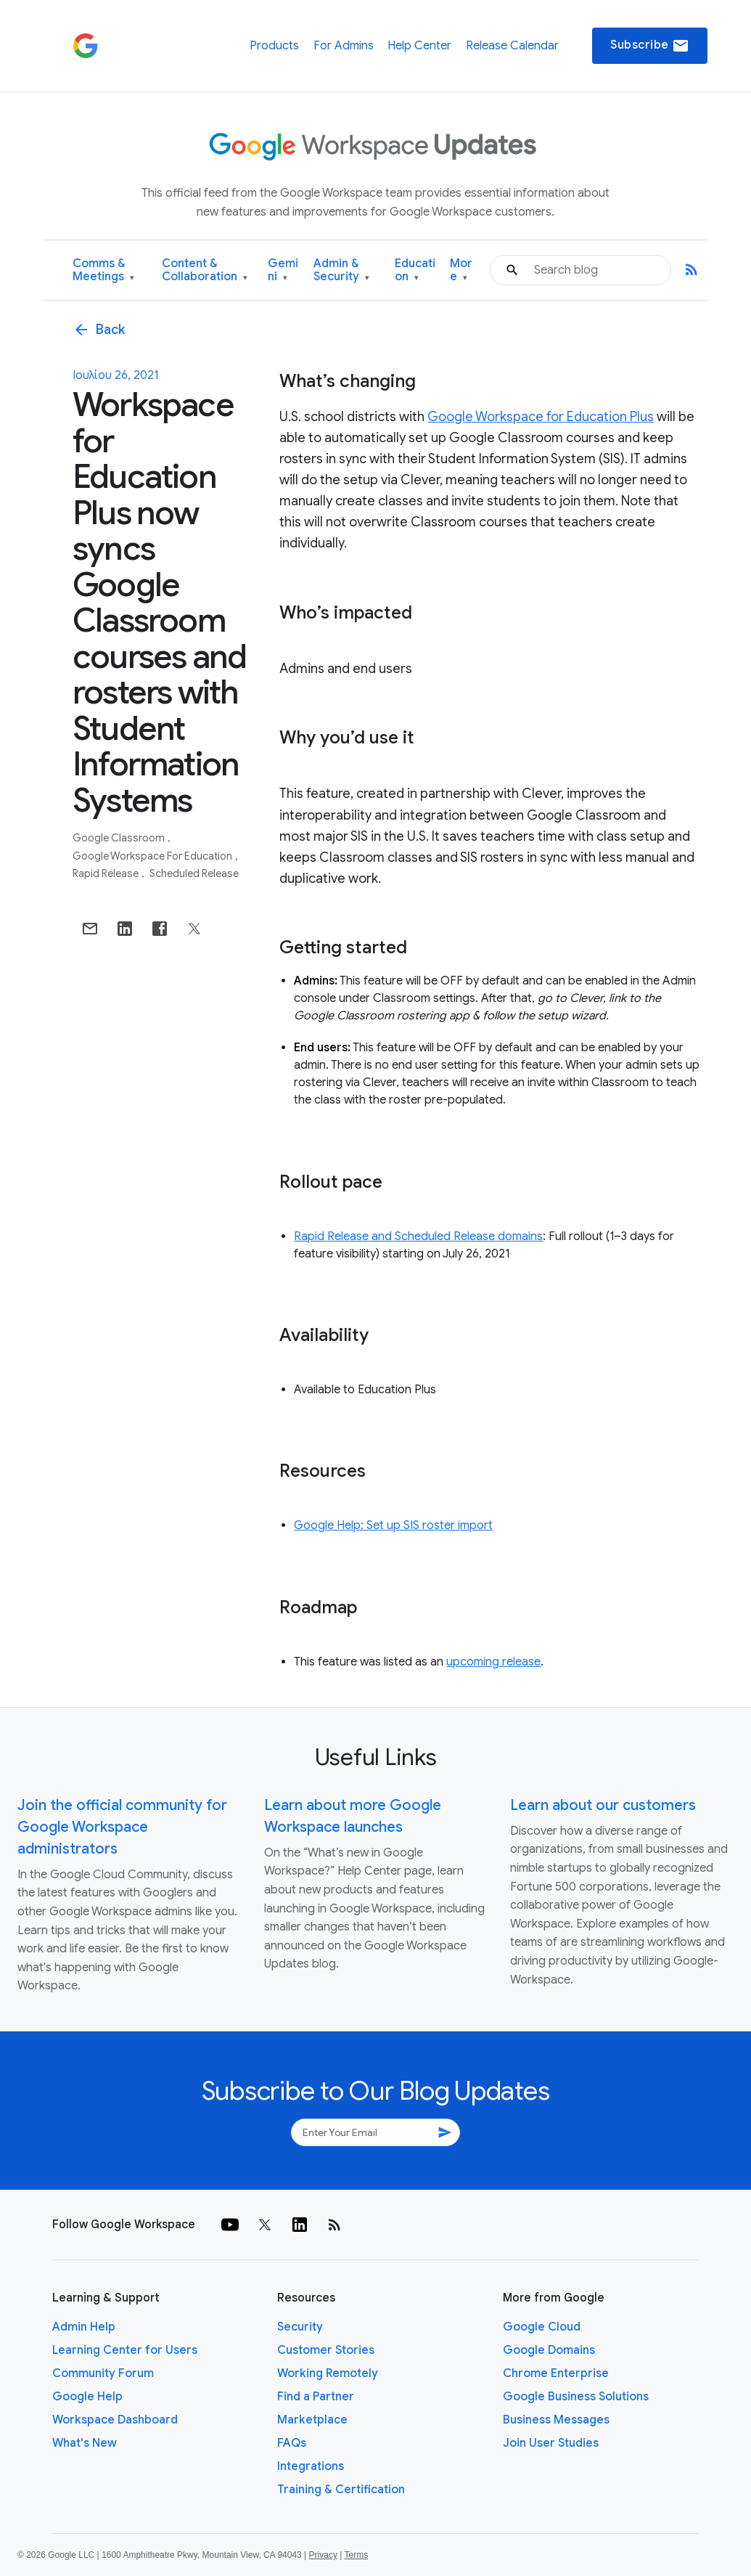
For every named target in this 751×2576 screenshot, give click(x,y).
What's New (84, 2443)
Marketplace (312, 2420)
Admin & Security (341, 270)
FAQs (291, 2443)
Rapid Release (107, 873)
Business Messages (556, 2420)
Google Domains (549, 2350)
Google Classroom (120, 837)
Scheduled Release (194, 873)
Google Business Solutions (576, 2396)
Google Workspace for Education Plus (540, 417)
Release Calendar (512, 45)
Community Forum (103, 2373)
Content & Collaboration (204, 270)
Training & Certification (341, 2489)
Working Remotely (327, 2373)
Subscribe (649, 45)
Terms (356, 2555)
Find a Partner (315, 2396)
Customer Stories (325, 2350)
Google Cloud (541, 2327)
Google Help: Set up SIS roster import (393, 1525)
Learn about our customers (603, 1805)
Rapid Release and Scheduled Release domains (418, 1236)
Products (274, 45)
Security (300, 2327)
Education (415, 270)
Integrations (310, 2466)
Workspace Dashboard (115, 2420)
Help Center (419, 45)
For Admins (343, 45)
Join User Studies (551, 2443)
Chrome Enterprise (556, 2373)
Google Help (87, 2396)
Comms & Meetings (103, 270)
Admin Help (83, 2327)
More (461, 270)
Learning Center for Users (124, 2350)
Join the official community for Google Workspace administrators (122, 1827)
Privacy (323, 2555)
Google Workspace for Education (153, 856)
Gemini (283, 270)
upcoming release (493, 1662)
